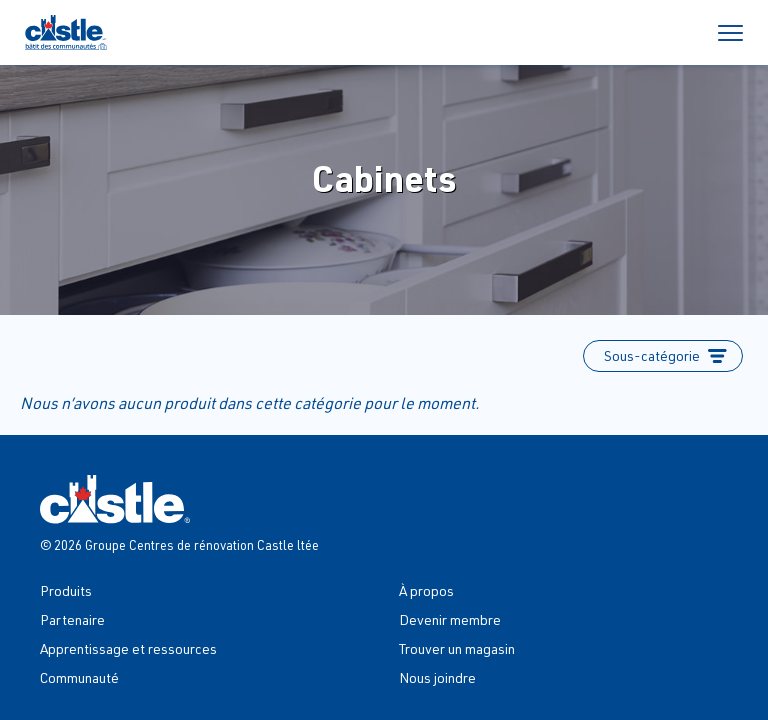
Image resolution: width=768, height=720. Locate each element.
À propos (426, 590)
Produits (66, 590)
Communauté (79, 677)
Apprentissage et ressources (128, 648)
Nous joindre (437, 677)
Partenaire (72, 619)
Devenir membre (450, 619)
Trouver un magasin (457, 648)
